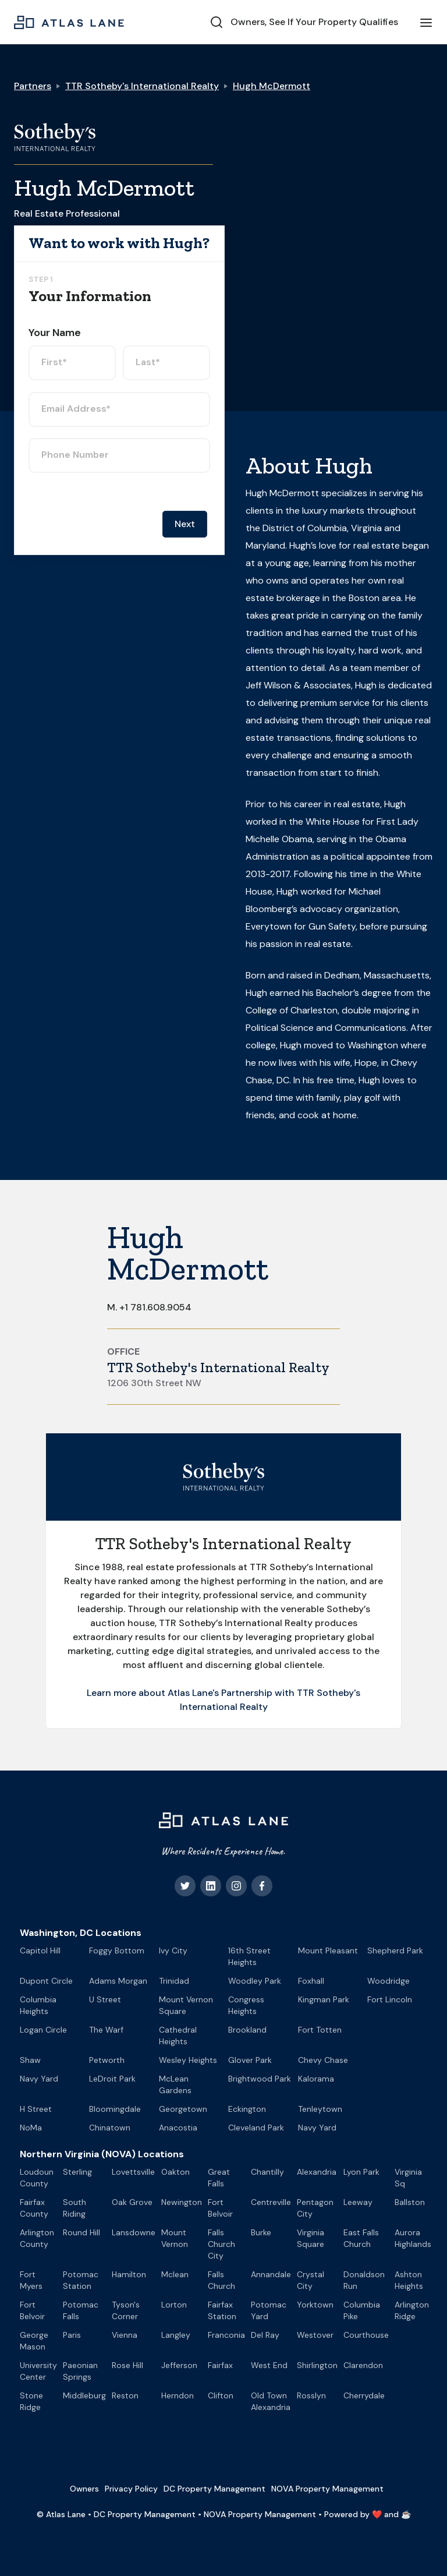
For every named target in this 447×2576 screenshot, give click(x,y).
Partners (32, 86)
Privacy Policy (131, 2488)
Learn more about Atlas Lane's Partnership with (192, 1693)
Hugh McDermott (271, 86)
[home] (69, 22)
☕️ (406, 2514)
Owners (84, 2488)
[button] (426, 22)
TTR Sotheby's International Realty (142, 86)
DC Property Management (214, 2488)
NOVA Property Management (327, 2488)
